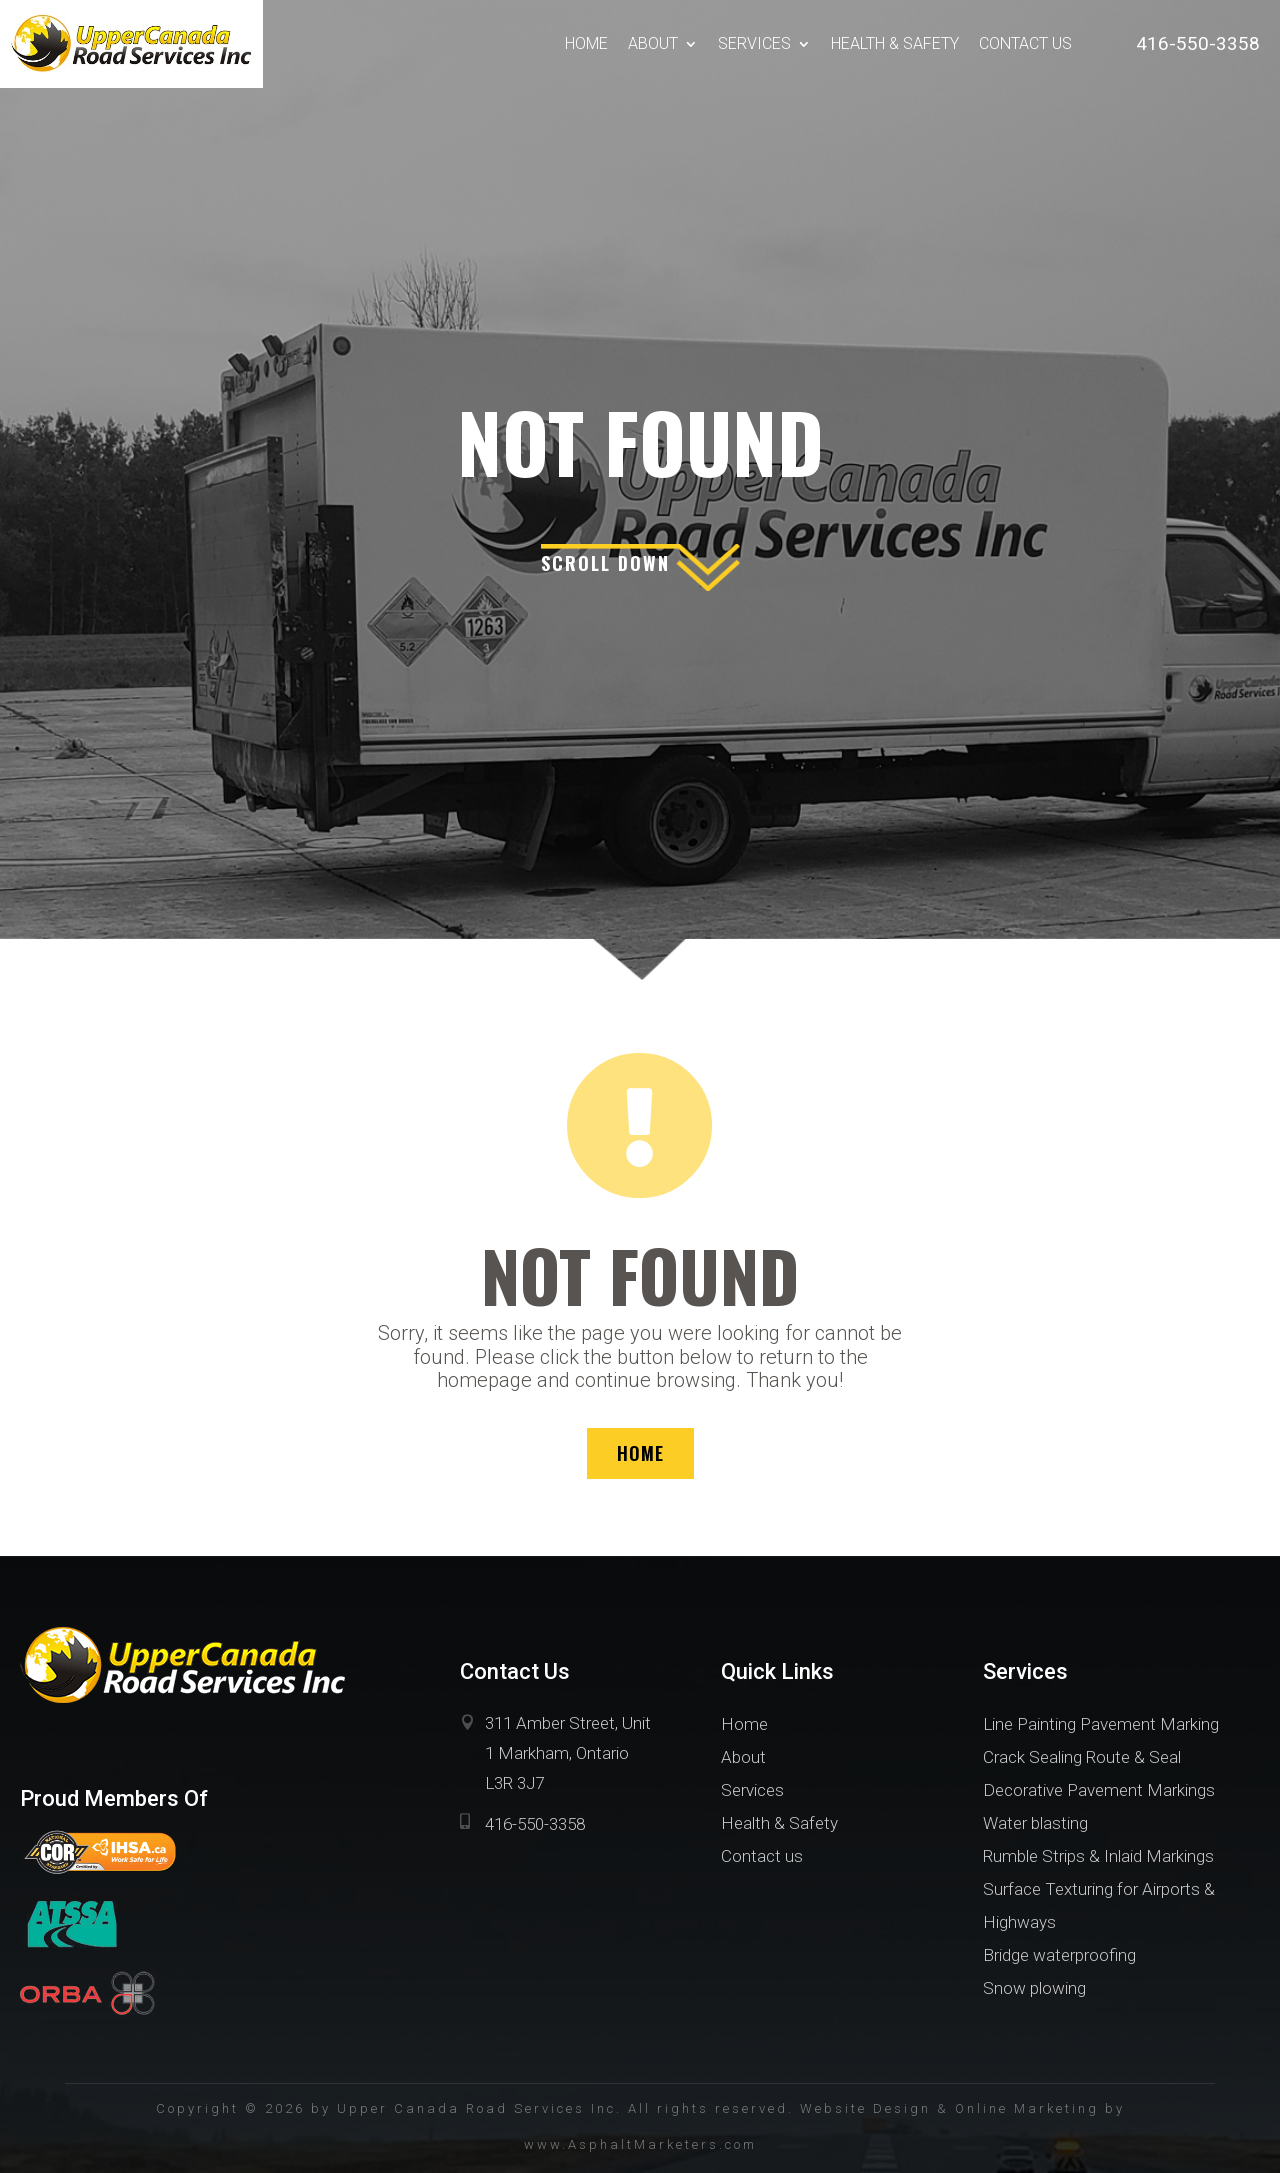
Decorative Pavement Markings (1099, 1790)
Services (754, 43)
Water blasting (1035, 1823)
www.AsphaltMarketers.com (640, 2144)
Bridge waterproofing (1059, 1955)
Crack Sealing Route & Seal (1082, 1757)
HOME (640, 1453)
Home (586, 43)
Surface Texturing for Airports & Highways (1099, 1905)
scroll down (605, 563)
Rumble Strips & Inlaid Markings (1098, 1856)
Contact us (1025, 43)
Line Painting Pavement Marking (1101, 1724)
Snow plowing (1034, 1988)
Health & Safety (895, 43)
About (653, 43)
